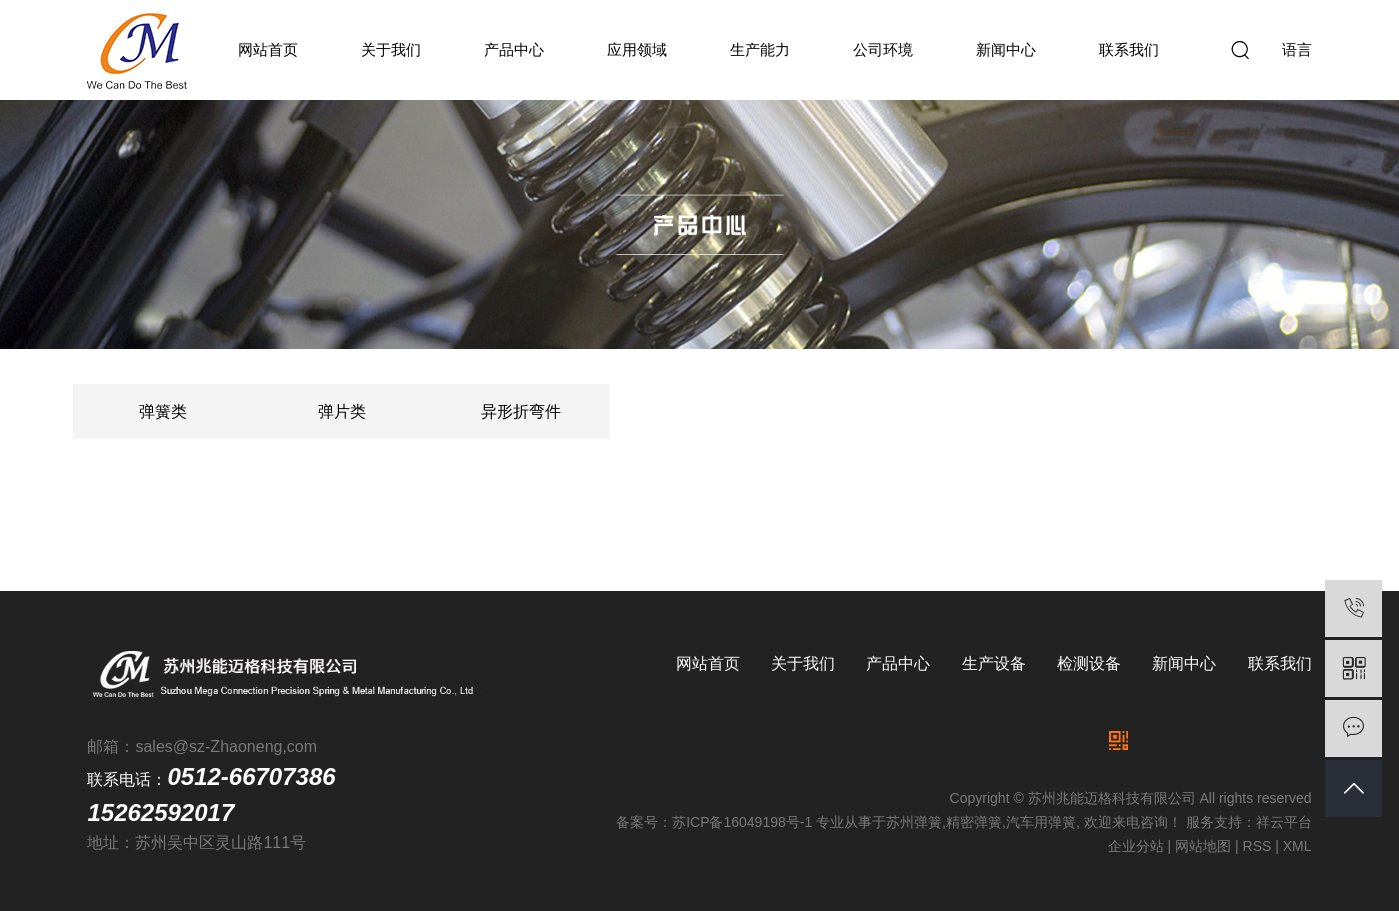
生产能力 (760, 49)
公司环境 (883, 49)
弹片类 (342, 411)
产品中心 (514, 49)
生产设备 (994, 663)
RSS (1257, 846)
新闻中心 (1006, 49)
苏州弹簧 (914, 822)
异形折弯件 (521, 411)
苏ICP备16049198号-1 (742, 822)
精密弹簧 (974, 822)
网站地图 (1203, 846)
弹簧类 (163, 411)
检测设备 (1089, 663)
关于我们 (391, 49)
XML (1297, 846)
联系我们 (1129, 49)
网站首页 (268, 49)
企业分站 (1136, 846)
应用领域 (637, 49)
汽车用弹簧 (1041, 822)
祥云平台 (1284, 822)
